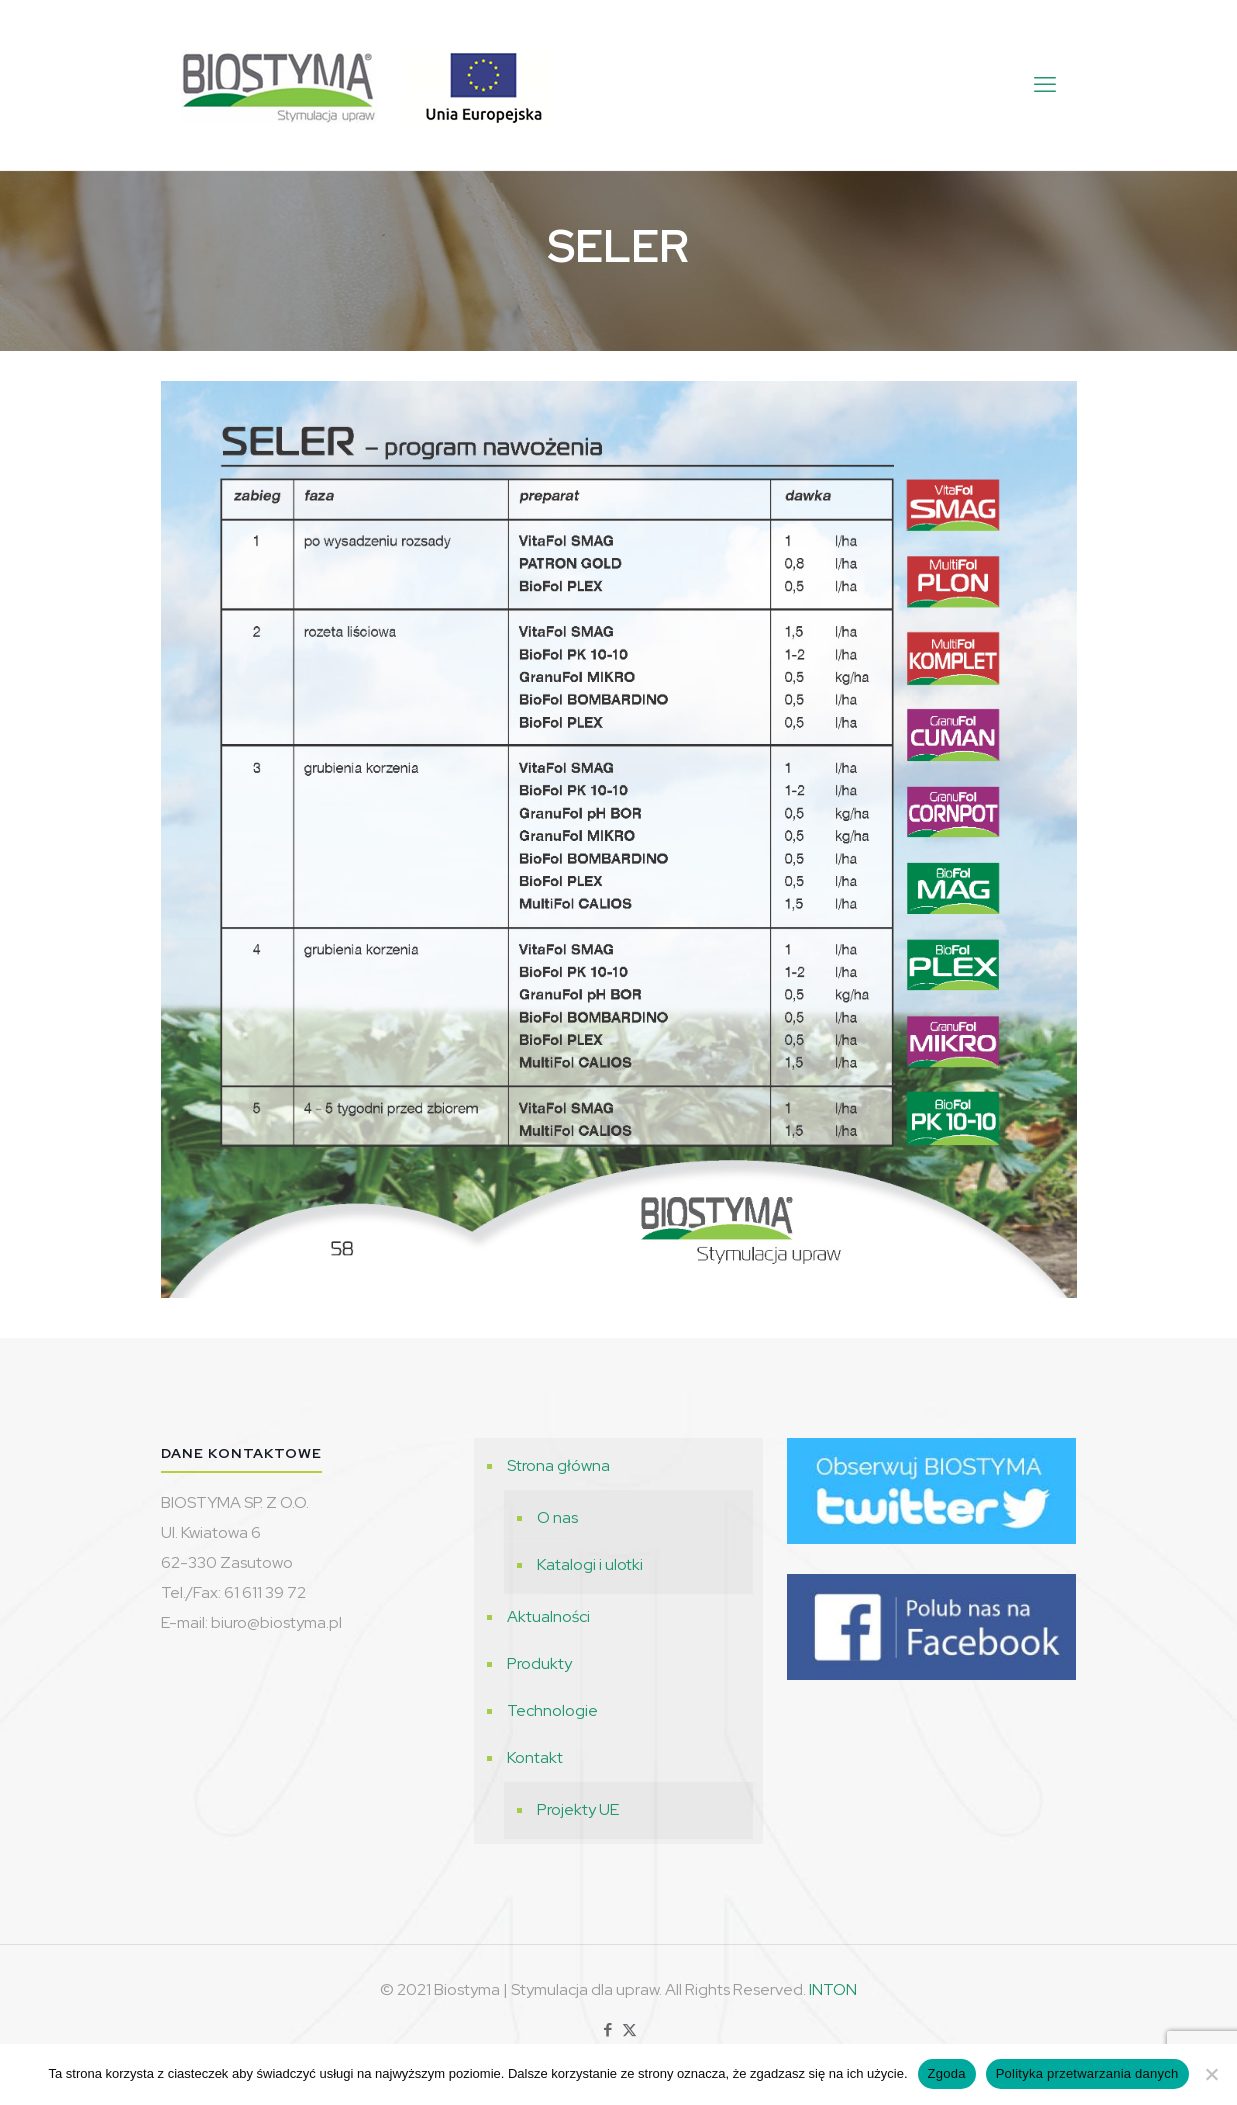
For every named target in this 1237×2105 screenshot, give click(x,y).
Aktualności (548, 1616)
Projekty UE (578, 1809)
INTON (833, 1989)
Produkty (539, 1663)
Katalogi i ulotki (590, 1564)
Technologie (552, 1710)
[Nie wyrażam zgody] (1212, 2074)
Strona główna (558, 1465)
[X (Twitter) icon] (629, 2030)
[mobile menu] (1045, 85)
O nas (557, 1517)
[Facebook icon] (608, 2030)
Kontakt (535, 1757)
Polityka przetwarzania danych (1087, 2073)
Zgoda (947, 2073)
